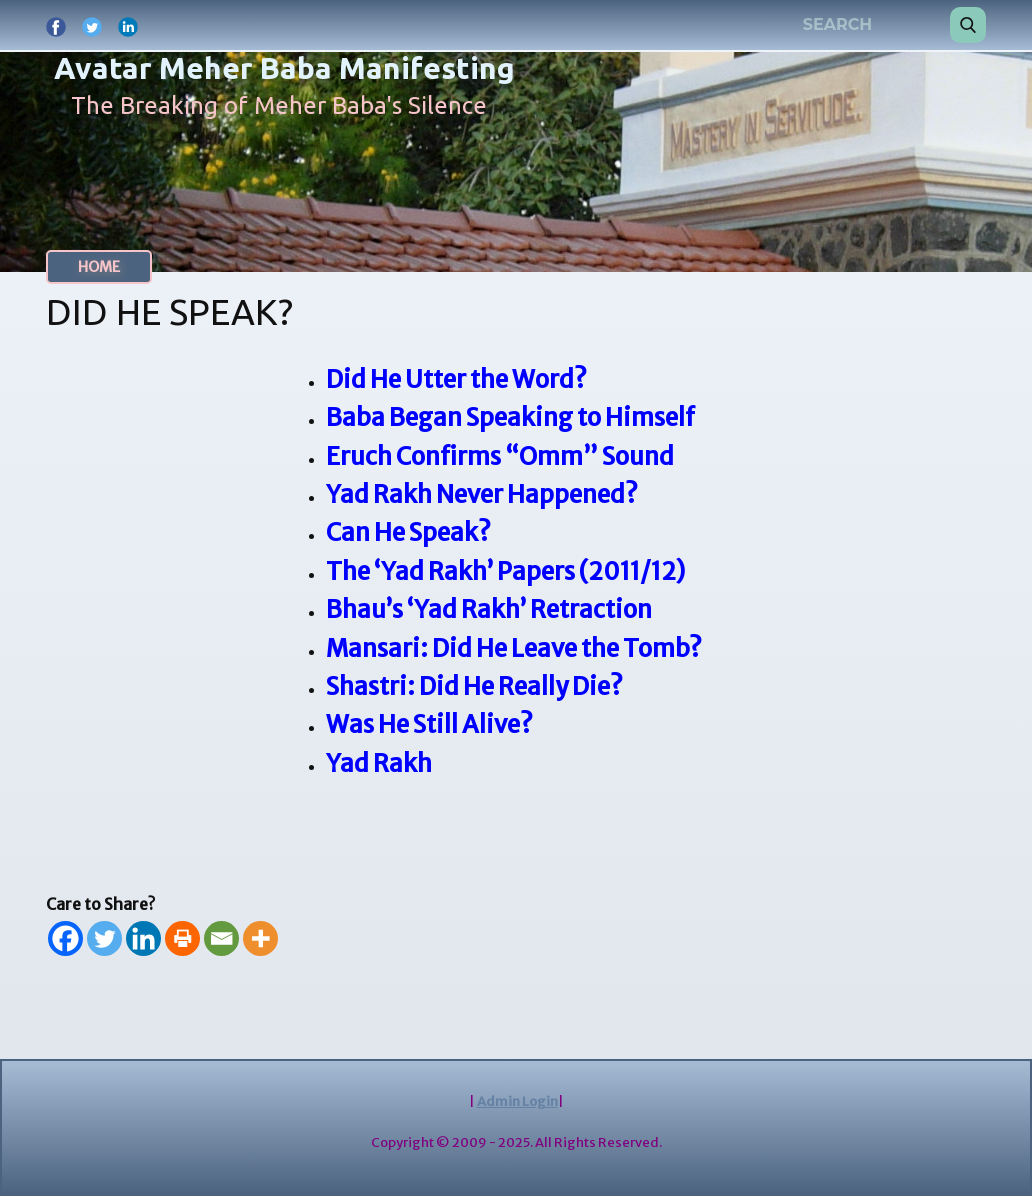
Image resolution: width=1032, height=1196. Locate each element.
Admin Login (517, 1101)
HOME (99, 267)
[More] (260, 938)
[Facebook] (65, 938)
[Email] (221, 938)
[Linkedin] (143, 938)
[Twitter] (104, 938)
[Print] (182, 938)
